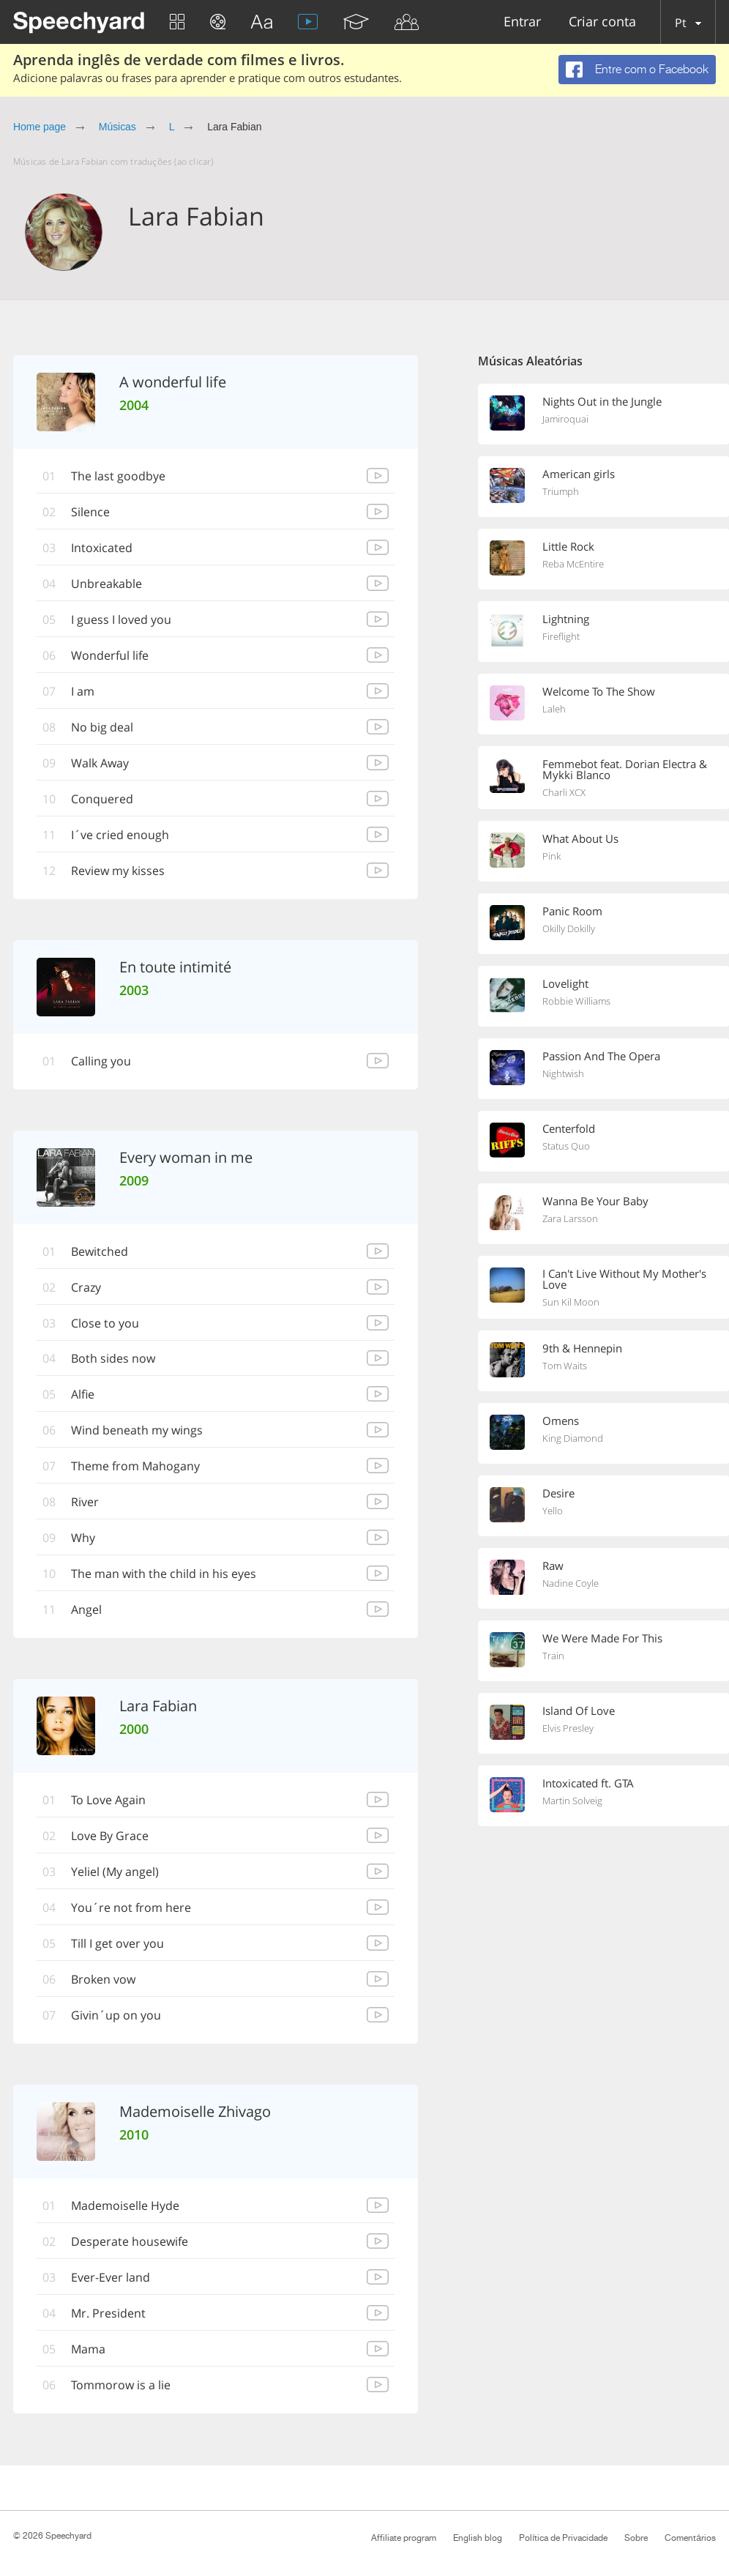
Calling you (101, 1061)
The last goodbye (118, 476)
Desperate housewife (129, 2242)
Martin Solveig (572, 1800)
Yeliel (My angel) (115, 1872)
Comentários (690, 2538)
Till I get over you (117, 1944)
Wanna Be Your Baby (595, 1201)
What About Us (580, 838)
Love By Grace (110, 1836)
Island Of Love (578, 1710)
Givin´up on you (116, 2016)
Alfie (82, 1395)
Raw (553, 1565)
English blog (477, 2538)
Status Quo (566, 1146)
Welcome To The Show (598, 691)
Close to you (105, 1323)
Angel (86, 1610)
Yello (552, 1510)
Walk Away (100, 763)
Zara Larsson (570, 1218)
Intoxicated (101, 548)
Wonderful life (110, 655)
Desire (558, 1493)
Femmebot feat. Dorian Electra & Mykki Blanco (624, 769)
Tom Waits (564, 1365)
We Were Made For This (602, 1638)
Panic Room (572, 911)
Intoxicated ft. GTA (588, 1783)
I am (82, 691)
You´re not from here (131, 1908)
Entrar (522, 22)
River (85, 1502)
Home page (39, 127)
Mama (88, 2350)
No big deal (102, 727)
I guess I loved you (121, 619)
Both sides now (113, 1359)
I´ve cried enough (120, 835)
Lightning (565, 618)
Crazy (86, 1287)
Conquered (102, 799)
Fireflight (561, 636)
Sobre (636, 2538)
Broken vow (103, 1980)
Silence (90, 512)
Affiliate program (403, 2538)
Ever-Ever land (110, 2278)
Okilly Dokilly (568, 928)
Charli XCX (564, 792)
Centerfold (568, 1128)
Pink (551, 856)
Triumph (560, 491)
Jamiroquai (565, 418)
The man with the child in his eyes (163, 1574)
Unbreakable (106, 584)
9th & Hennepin (582, 1348)
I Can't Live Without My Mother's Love (624, 1279)
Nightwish (563, 1073)
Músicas (117, 127)
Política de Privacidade (563, 2538)
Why (83, 1538)
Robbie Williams (576, 1001)
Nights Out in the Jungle (602, 401)
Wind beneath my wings (137, 1431)
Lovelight (565, 983)
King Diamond (572, 1438)
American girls (578, 473)
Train (553, 1655)
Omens (560, 1420)
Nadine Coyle (570, 1583)
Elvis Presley (568, 1728)
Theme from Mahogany (135, 1467)
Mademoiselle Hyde (125, 2206)
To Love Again (108, 1801)
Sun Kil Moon (570, 1302)
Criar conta (602, 22)
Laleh (554, 708)
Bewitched (99, 1251)
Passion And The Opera (601, 1056)
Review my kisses (118, 871)
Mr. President (108, 2314)
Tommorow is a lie (121, 2386)
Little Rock (568, 546)
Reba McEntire (573, 563)
